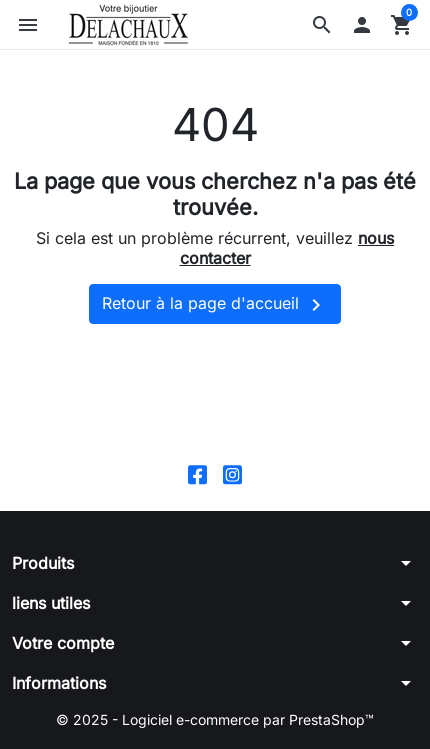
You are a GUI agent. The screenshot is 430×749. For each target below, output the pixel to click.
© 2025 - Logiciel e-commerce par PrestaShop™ (215, 719)
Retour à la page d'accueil (215, 305)
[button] (322, 25)
